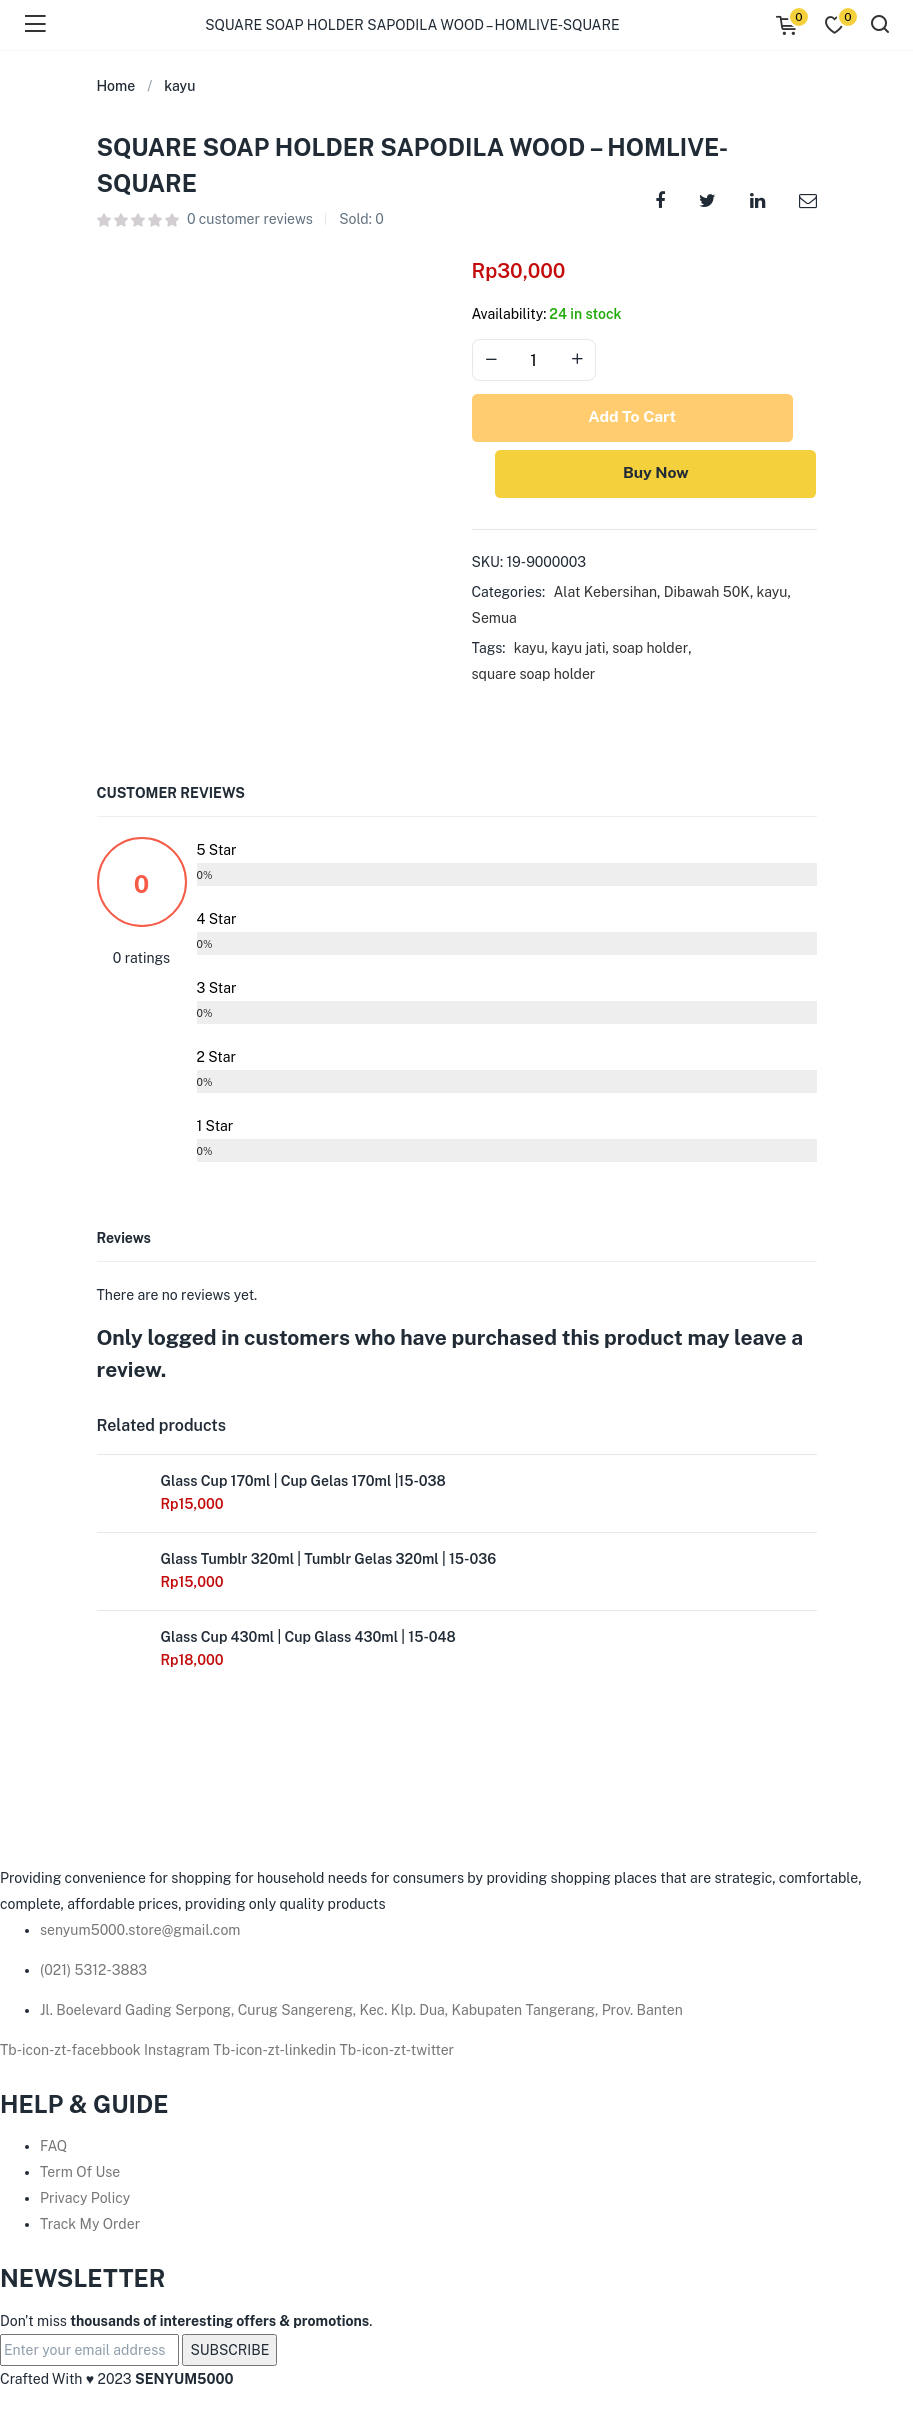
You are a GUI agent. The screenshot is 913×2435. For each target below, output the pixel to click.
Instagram (178, 2053)
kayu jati (578, 651)
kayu (179, 86)
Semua (494, 621)
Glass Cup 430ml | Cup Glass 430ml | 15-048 (308, 1640)
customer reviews (250, 219)
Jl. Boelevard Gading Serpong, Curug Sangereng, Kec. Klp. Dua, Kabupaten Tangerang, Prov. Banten (361, 2013)
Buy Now (644, 475)
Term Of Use (80, 2176)
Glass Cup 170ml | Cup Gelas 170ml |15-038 (303, 1484)
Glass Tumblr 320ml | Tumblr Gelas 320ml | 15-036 (329, 1562)
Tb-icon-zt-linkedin (276, 2053)
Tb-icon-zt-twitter (397, 2053)
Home (116, 86)
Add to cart (643, 418)
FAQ (53, 2150)
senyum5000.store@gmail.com (140, 1933)
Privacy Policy (85, 2202)
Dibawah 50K (707, 595)
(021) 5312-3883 (93, 1973)
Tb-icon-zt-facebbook (72, 2053)
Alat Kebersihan (605, 595)
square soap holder (534, 677)
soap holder (650, 651)
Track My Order (90, 2228)
